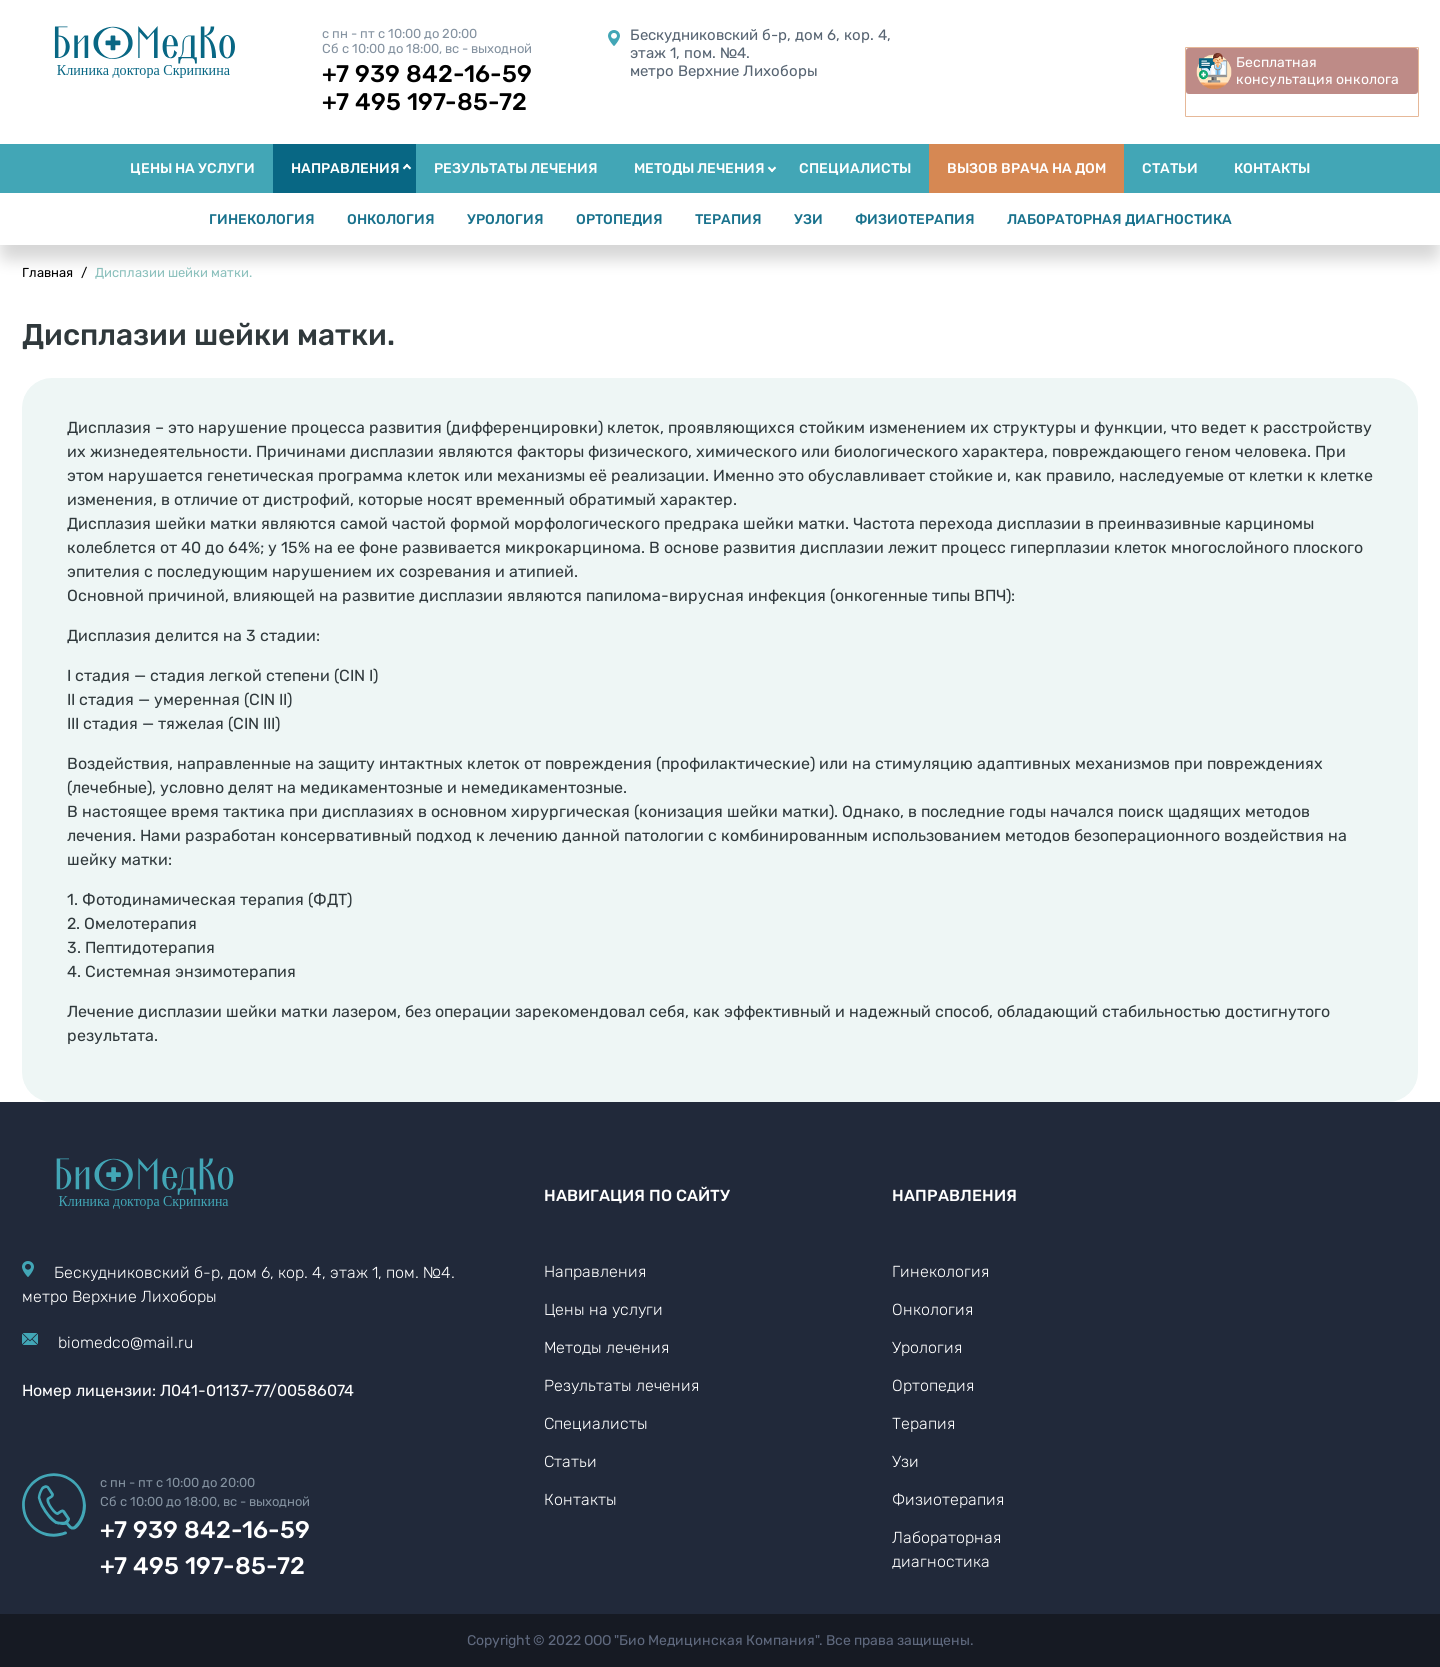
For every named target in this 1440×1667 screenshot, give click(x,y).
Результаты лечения (621, 1385)
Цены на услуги (603, 1309)
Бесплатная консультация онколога (1317, 71)
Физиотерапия (948, 1499)
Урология (927, 1347)
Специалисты (596, 1423)
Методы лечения (606, 1347)
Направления (595, 1271)
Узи (905, 1461)
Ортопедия (933, 1385)
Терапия (923, 1423)
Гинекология (940, 1271)
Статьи (570, 1461)
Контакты (580, 1499)
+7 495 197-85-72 (424, 102)
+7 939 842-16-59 (427, 74)
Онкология (932, 1309)
